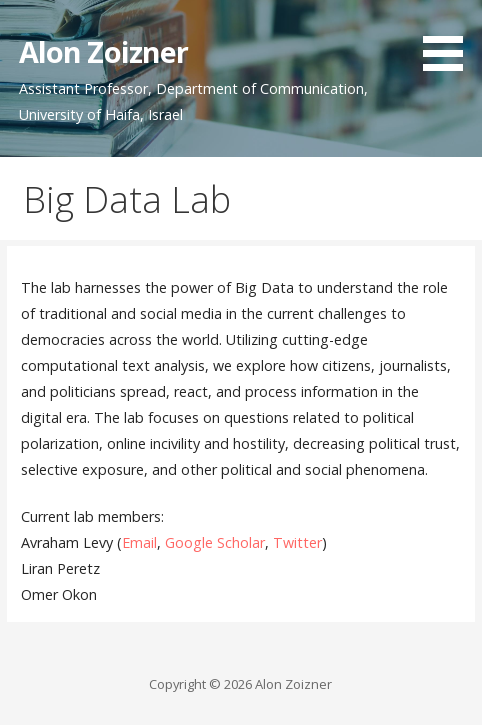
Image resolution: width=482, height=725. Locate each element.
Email (139, 542)
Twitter (297, 542)
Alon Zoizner (104, 51)
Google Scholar (215, 542)
